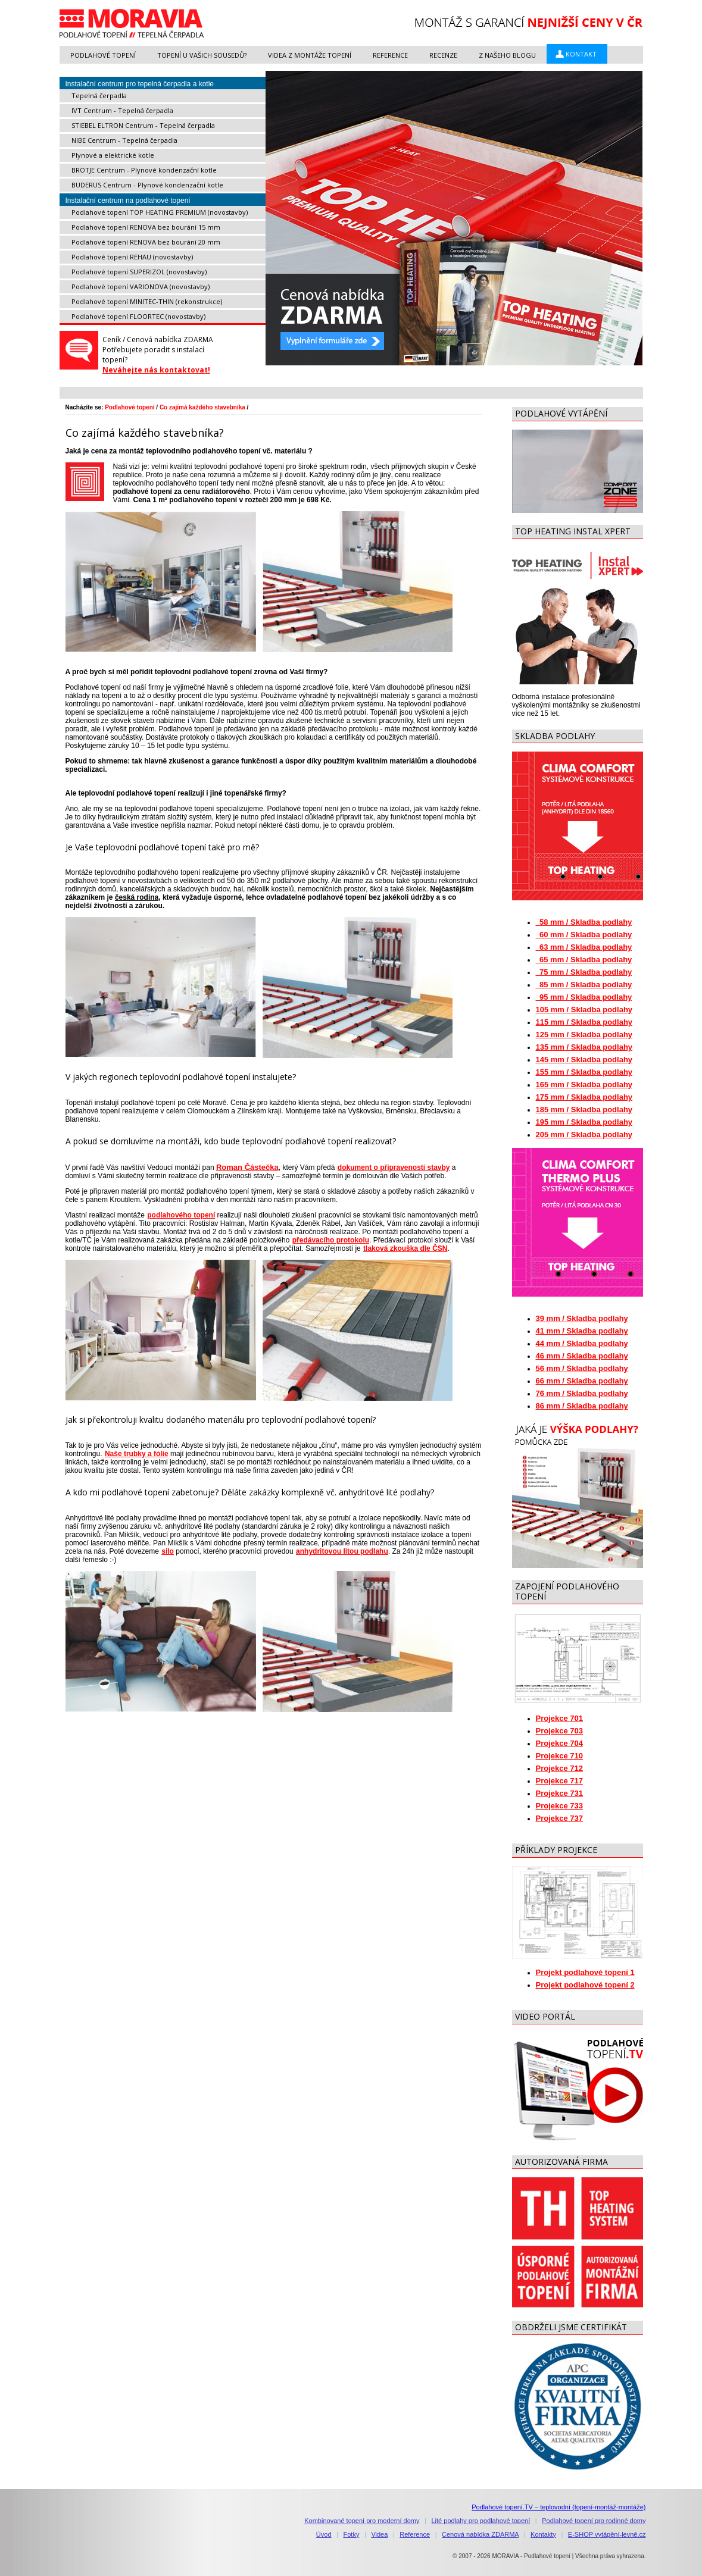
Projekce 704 (560, 1743)
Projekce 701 (560, 1718)
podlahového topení (180, 1215)
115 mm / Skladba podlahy (584, 1022)
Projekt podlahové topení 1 (585, 1972)
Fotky (352, 2534)
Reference (415, 2534)
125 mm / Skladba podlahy (584, 1034)
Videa (379, 2534)
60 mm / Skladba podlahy (584, 934)
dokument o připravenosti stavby (393, 1167)
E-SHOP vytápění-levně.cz (607, 2534)
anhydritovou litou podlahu (341, 1551)
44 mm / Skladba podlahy (582, 1343)
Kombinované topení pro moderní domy (361, 2520)
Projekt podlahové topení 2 (585, 1984)
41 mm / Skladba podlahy (582, 1330)
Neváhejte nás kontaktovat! (156, 370)
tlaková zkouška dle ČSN (405, 1248)
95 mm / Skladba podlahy (584, 997)
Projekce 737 (560, 1818)
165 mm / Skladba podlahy (584, 1084)
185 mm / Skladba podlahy (584, 1109)
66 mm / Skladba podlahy (582, 1380)
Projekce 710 (560, 1755)
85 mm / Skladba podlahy (584, 984)
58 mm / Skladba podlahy (584, 922)
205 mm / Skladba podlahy (584, 1134)
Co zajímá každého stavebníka (202, 407)
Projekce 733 (560, 1805)
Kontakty (543, 2534)
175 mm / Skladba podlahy (584, 1097)
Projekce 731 (560, 1793)
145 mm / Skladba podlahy (584, 1059)
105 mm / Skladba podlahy (584, 1009)
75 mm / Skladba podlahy (584, 972)
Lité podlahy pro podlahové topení (480, 2520)
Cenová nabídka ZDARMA (480, 2534)
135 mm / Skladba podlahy (584, 1047)
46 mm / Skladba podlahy (582, 1355)
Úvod (324, 2534)
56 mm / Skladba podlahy (582, 1368)
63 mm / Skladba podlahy (584, 947)
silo (167, 1551)
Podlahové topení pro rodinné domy (593, 2520)
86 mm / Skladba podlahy (582, 1405)
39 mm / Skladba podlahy (582, 1318)
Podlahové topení (129, 407)
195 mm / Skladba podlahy (584, 1122)
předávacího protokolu (330, 1240)
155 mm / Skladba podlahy (584, 1072)
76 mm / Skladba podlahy (582, 1393)
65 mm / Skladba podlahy (584, 959)
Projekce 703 (560, 1730)
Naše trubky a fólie (136, 1454)
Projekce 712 (560, 1768)
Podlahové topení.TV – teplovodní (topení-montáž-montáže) (558, 2507)
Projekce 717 (560, 1780)
